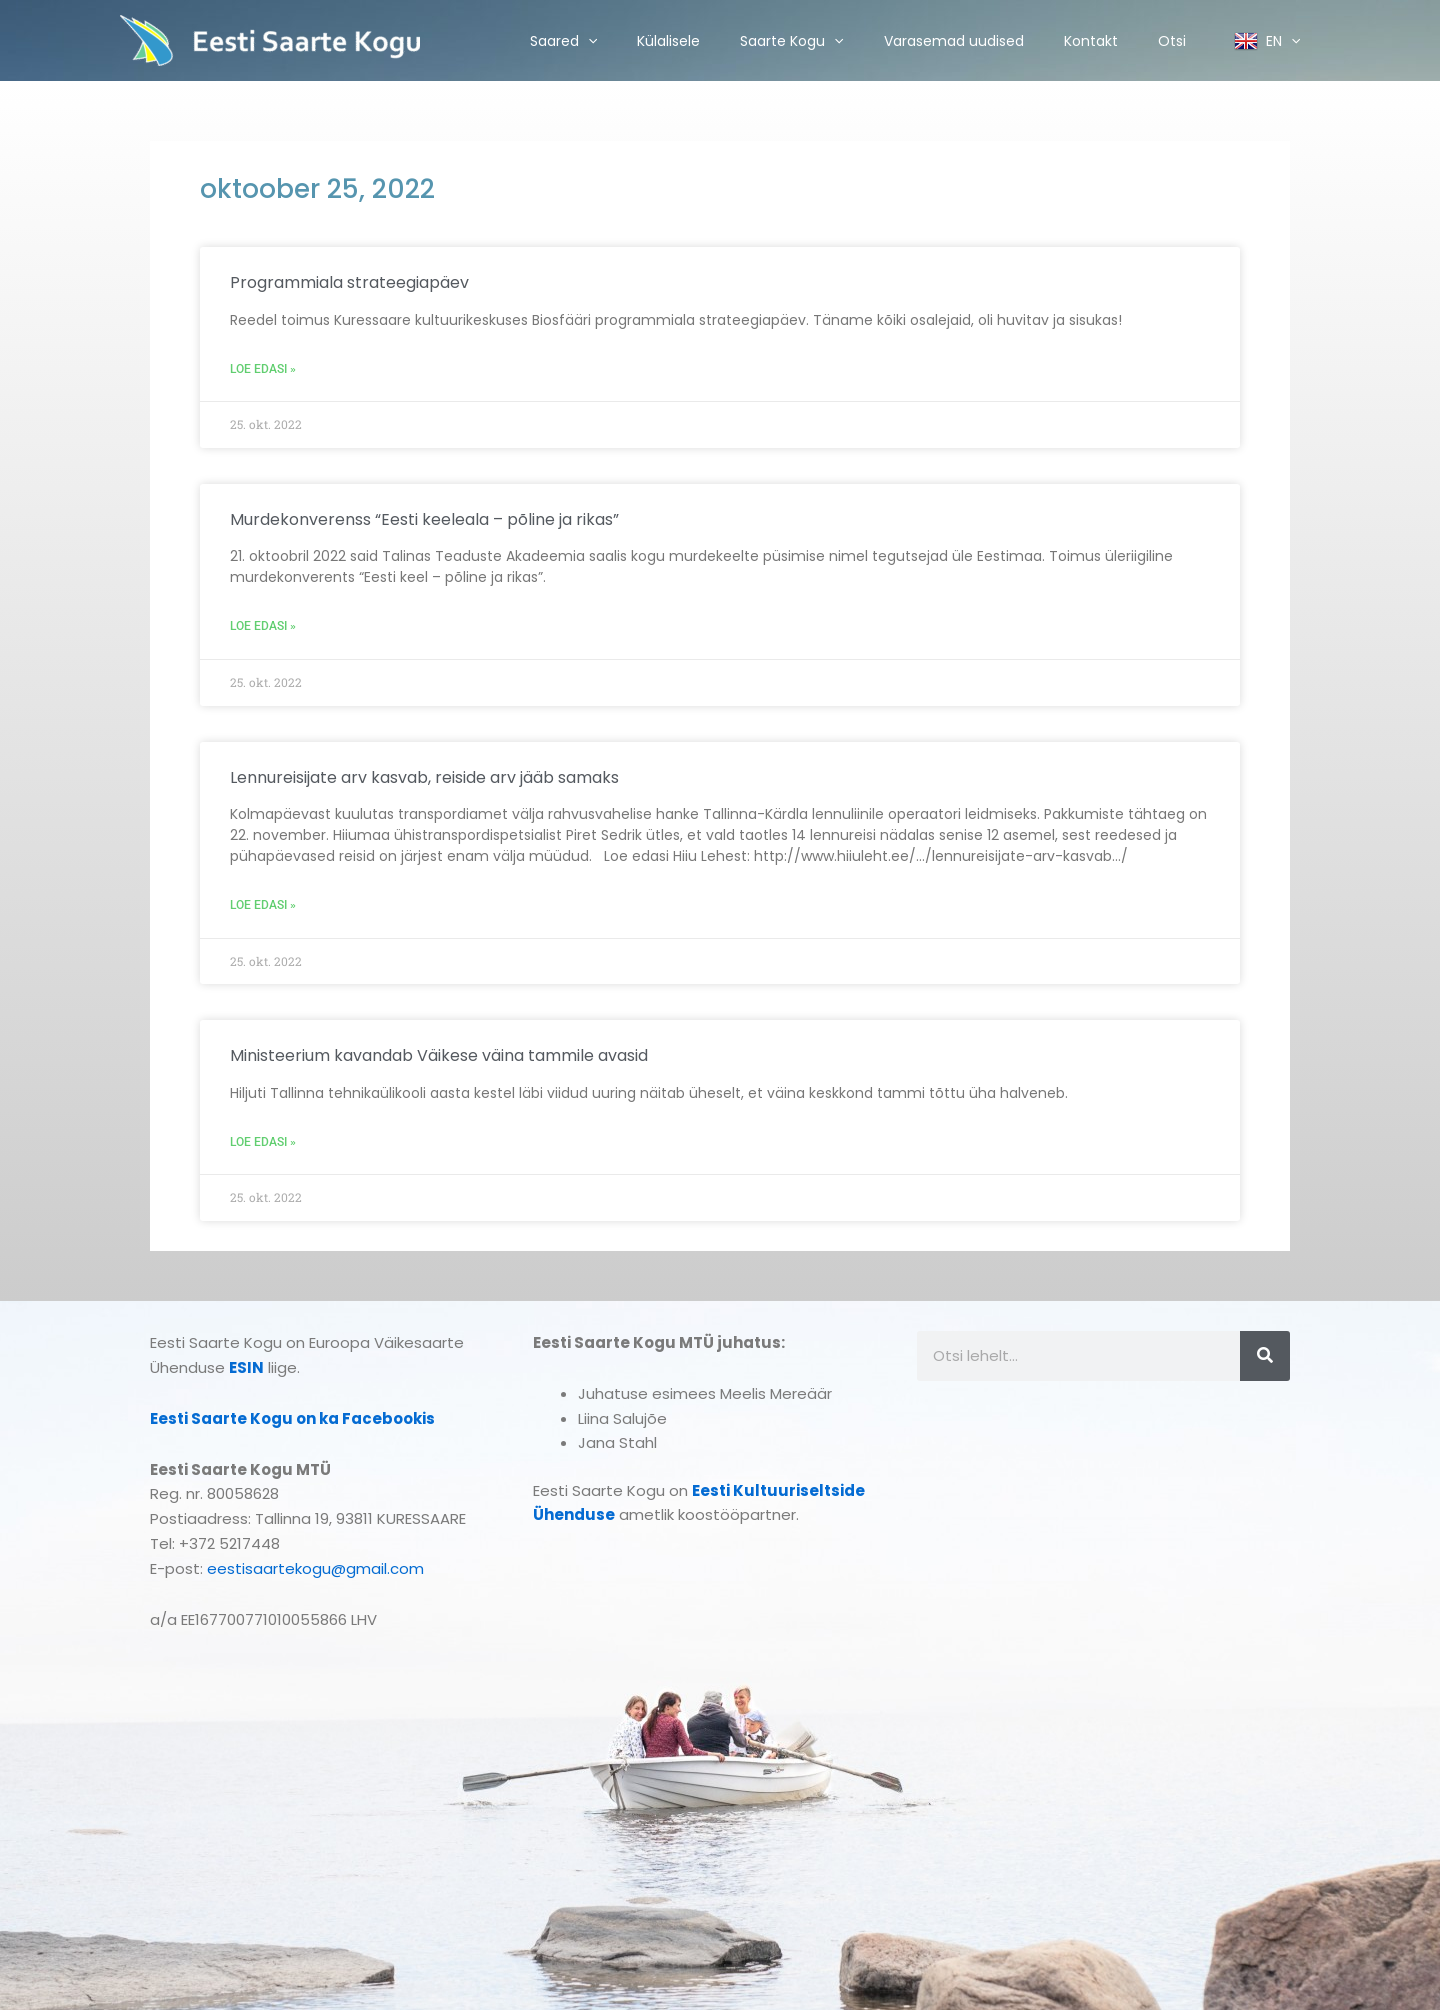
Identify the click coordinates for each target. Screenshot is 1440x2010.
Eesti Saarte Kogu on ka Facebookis (292, 1418)
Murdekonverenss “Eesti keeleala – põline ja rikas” (424, 519)
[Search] (1265, 1356)
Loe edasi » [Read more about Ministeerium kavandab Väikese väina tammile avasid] (263, 1142)
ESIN (246, 1367)
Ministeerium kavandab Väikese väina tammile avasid (439, 1055)
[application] (588, 41)
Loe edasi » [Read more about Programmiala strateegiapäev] (263, 369)
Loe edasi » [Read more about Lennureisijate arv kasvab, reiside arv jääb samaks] (263, 905)
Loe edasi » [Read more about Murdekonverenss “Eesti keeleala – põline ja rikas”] (263, 626)
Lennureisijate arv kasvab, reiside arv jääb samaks (424, 777)
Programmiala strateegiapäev (349, 282)
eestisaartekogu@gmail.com (315, 1568)
